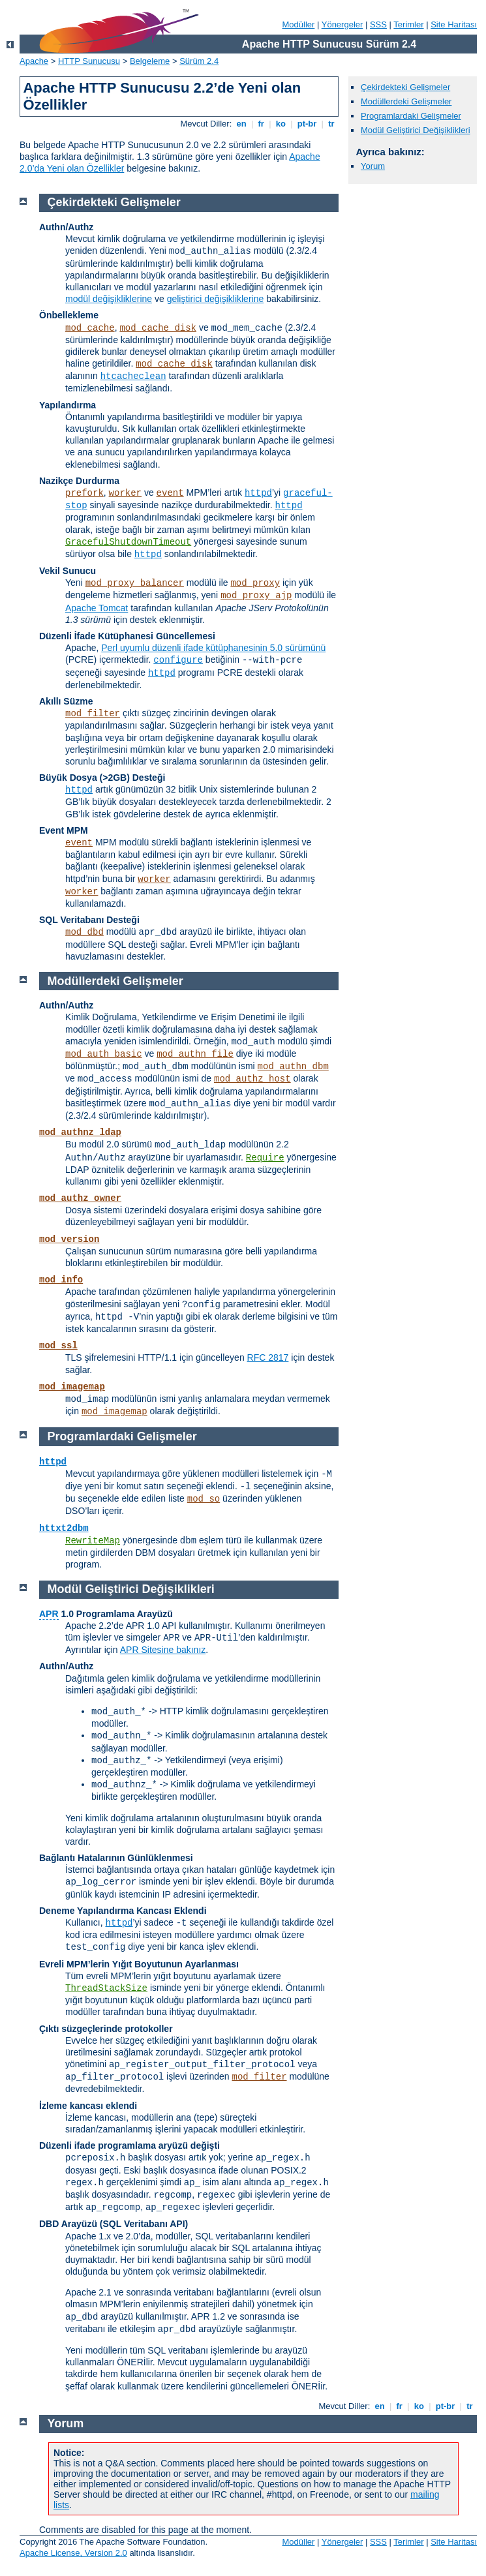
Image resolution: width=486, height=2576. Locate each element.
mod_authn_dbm (293, 1066)
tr (331, 124)
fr (261, 124)
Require (265, 1158)
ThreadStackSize (106, 1988)
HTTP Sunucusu (89, 61)
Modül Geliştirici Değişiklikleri (415, 130)
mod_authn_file (195, 1054)
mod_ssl (58, 1346)
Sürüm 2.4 (199, 61)
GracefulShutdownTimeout (128, 542)
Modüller (298, 24)
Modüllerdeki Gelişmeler (406, 101)
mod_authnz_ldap (80, 1132)
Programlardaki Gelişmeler (411, 116)
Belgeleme (150, 61)
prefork (84, 493)
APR (49, 1614)
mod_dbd (84, 932)
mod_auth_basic (103, 1054)
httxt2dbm (64, 1528)
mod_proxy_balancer (134, 583)
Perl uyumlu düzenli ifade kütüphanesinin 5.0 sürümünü (213, 648)
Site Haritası (454, 24)
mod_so (203, 1499)
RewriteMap (92, 1541)
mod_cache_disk (157, 328)
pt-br (307, 124)
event (170, 493)
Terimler (408, 24)
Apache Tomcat (96, 608)
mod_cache (90, 328)
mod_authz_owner (80, 1198)
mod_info (61, 1280)
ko (280, 124)
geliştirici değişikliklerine (215, 299)
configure (178, 660)
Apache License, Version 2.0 (73, 2553)
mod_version (69, 1239)
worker (125, 493)
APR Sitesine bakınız (163, 1649)
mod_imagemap (72, 1387)
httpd (258, 493)
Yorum (373, 166)
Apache (34, 61)
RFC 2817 (268, 1357)
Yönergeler (342, 24)
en (241, 124)
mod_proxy (255, 583)
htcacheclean (133, 376)
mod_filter (92, 713)
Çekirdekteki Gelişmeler (405, 87)
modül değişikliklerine (108, 299)
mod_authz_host (252, 1079)
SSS (378, 24)
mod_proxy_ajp (256, 595)
